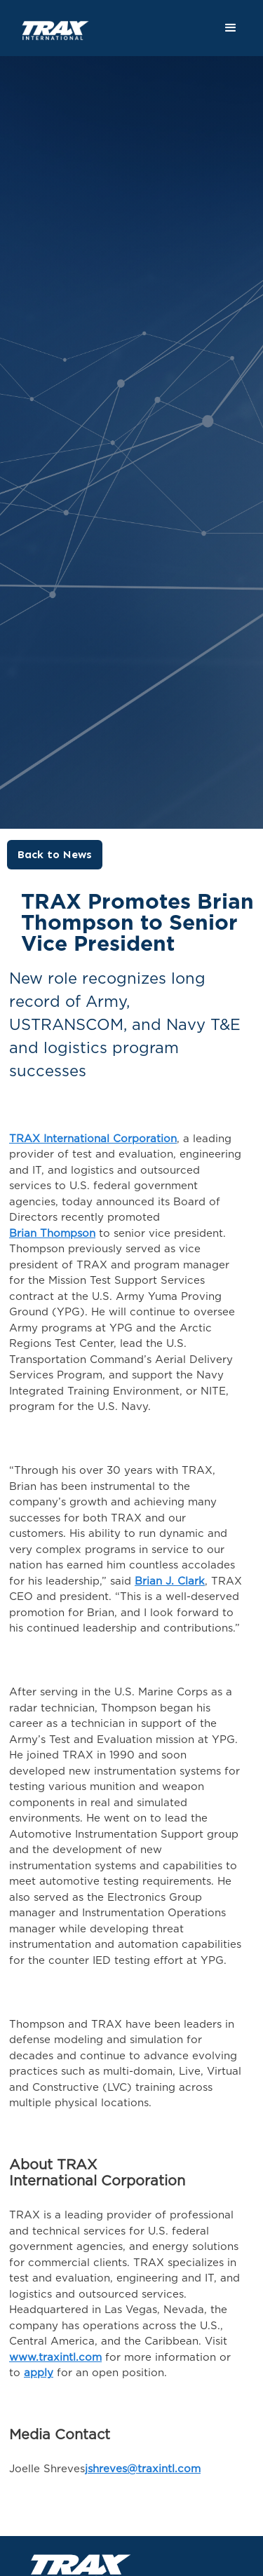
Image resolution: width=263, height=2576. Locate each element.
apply (38, 2373)
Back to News (55, 854)
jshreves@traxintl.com (143, 2469)
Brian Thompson (52, 1233)
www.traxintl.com (55, 2357)
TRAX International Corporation (93, 1139)
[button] (230, 28)
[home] (46, 23)
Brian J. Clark (170, 1581)
